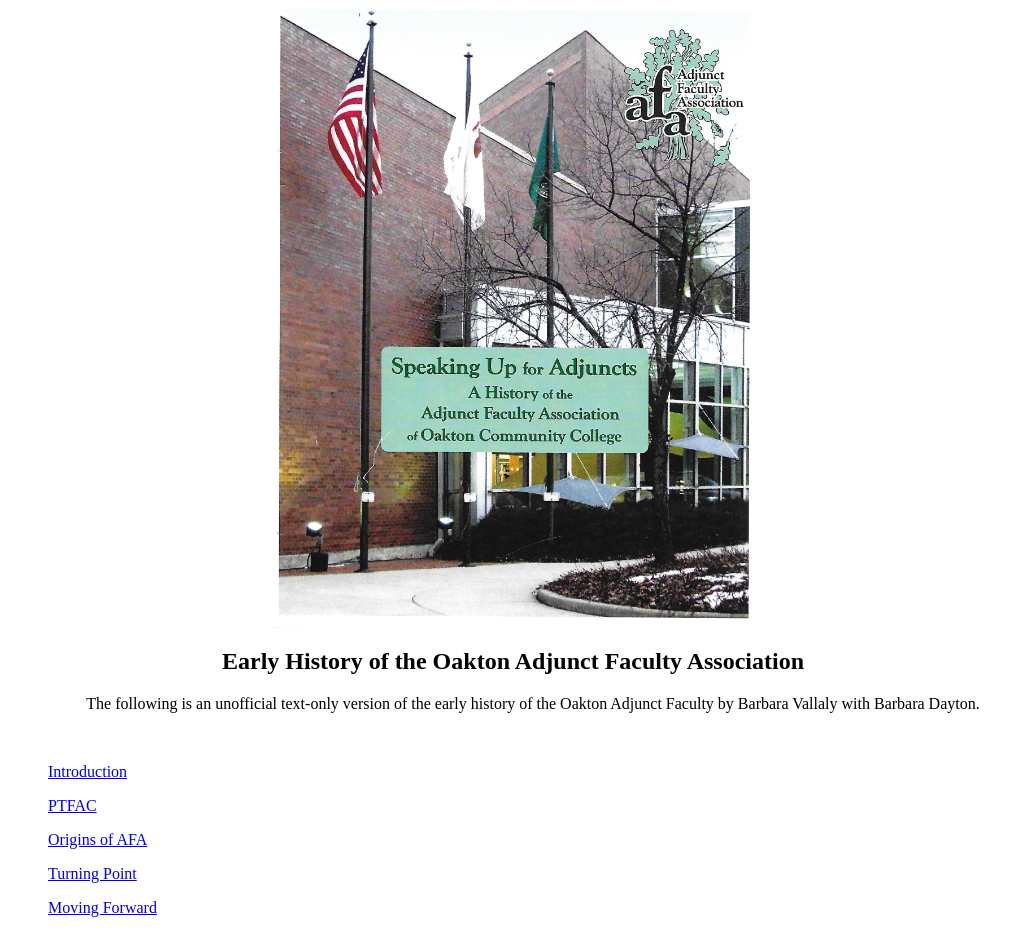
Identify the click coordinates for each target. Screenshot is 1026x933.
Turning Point (92, 873)
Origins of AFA (97, 839)
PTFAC (72, 805)
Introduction (87, 771)
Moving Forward (102, 907)
